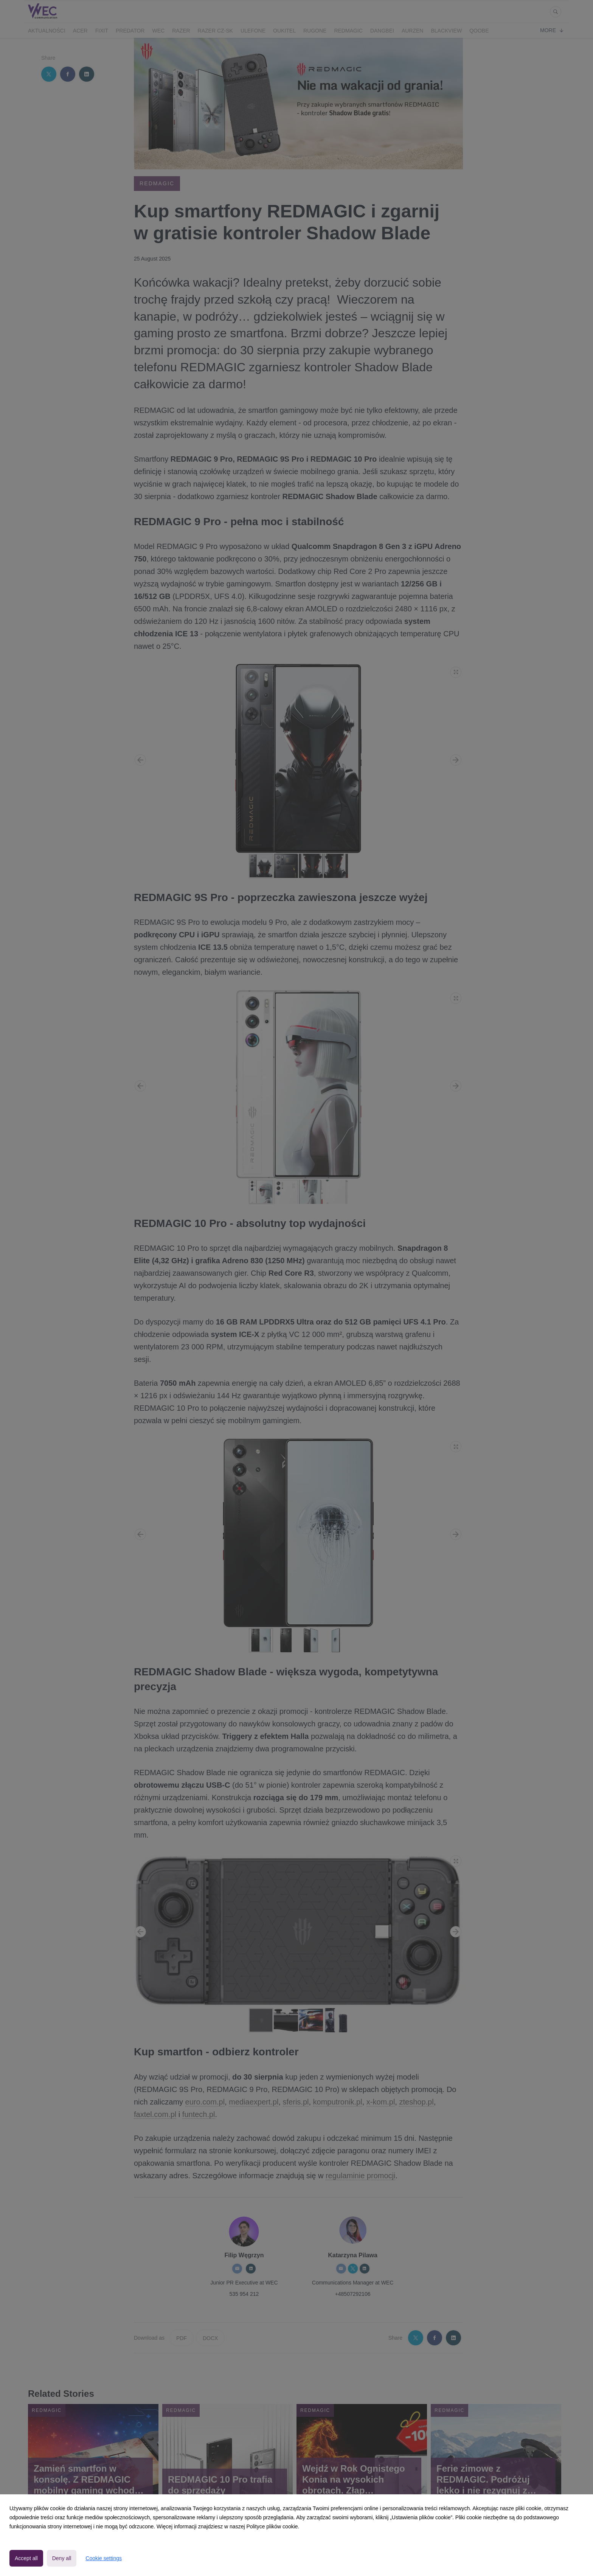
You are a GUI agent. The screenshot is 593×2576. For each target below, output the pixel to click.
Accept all (26, 2558)
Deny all (61, 2558)
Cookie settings (103, 2558)
